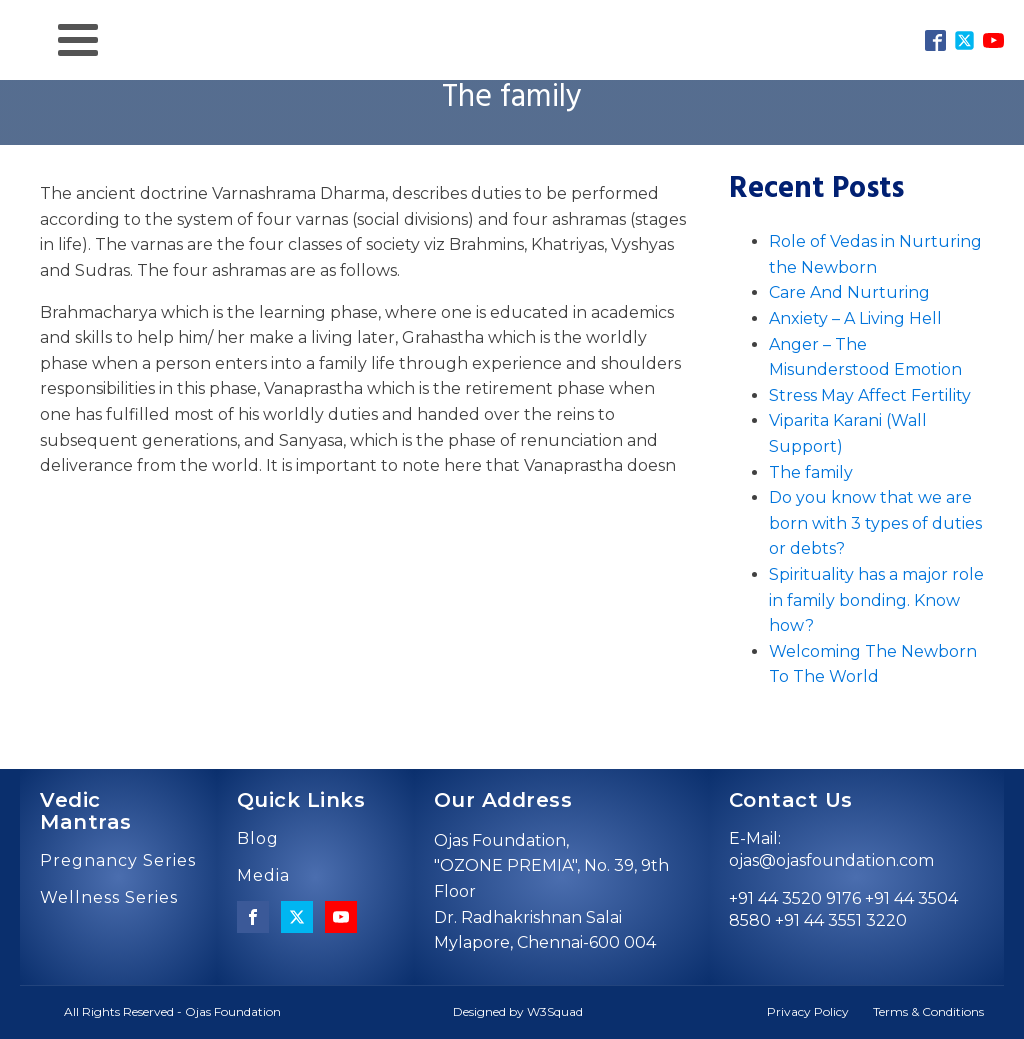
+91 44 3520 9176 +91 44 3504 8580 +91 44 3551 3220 (843, 909)
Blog (258, 839)
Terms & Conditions (928, 1011)
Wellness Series (109, 898)
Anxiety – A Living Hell (855, 318)
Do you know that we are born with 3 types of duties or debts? (875, 523)
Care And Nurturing (849, 292)
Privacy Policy (808, 1011)
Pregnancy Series (118, 861)
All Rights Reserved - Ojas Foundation (172, 1011)
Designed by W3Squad (518, 1011)
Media (263, 876)
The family (811, 472)
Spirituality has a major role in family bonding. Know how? (876, 600)
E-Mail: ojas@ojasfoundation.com (831, 849)
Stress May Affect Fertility (870, 395)
